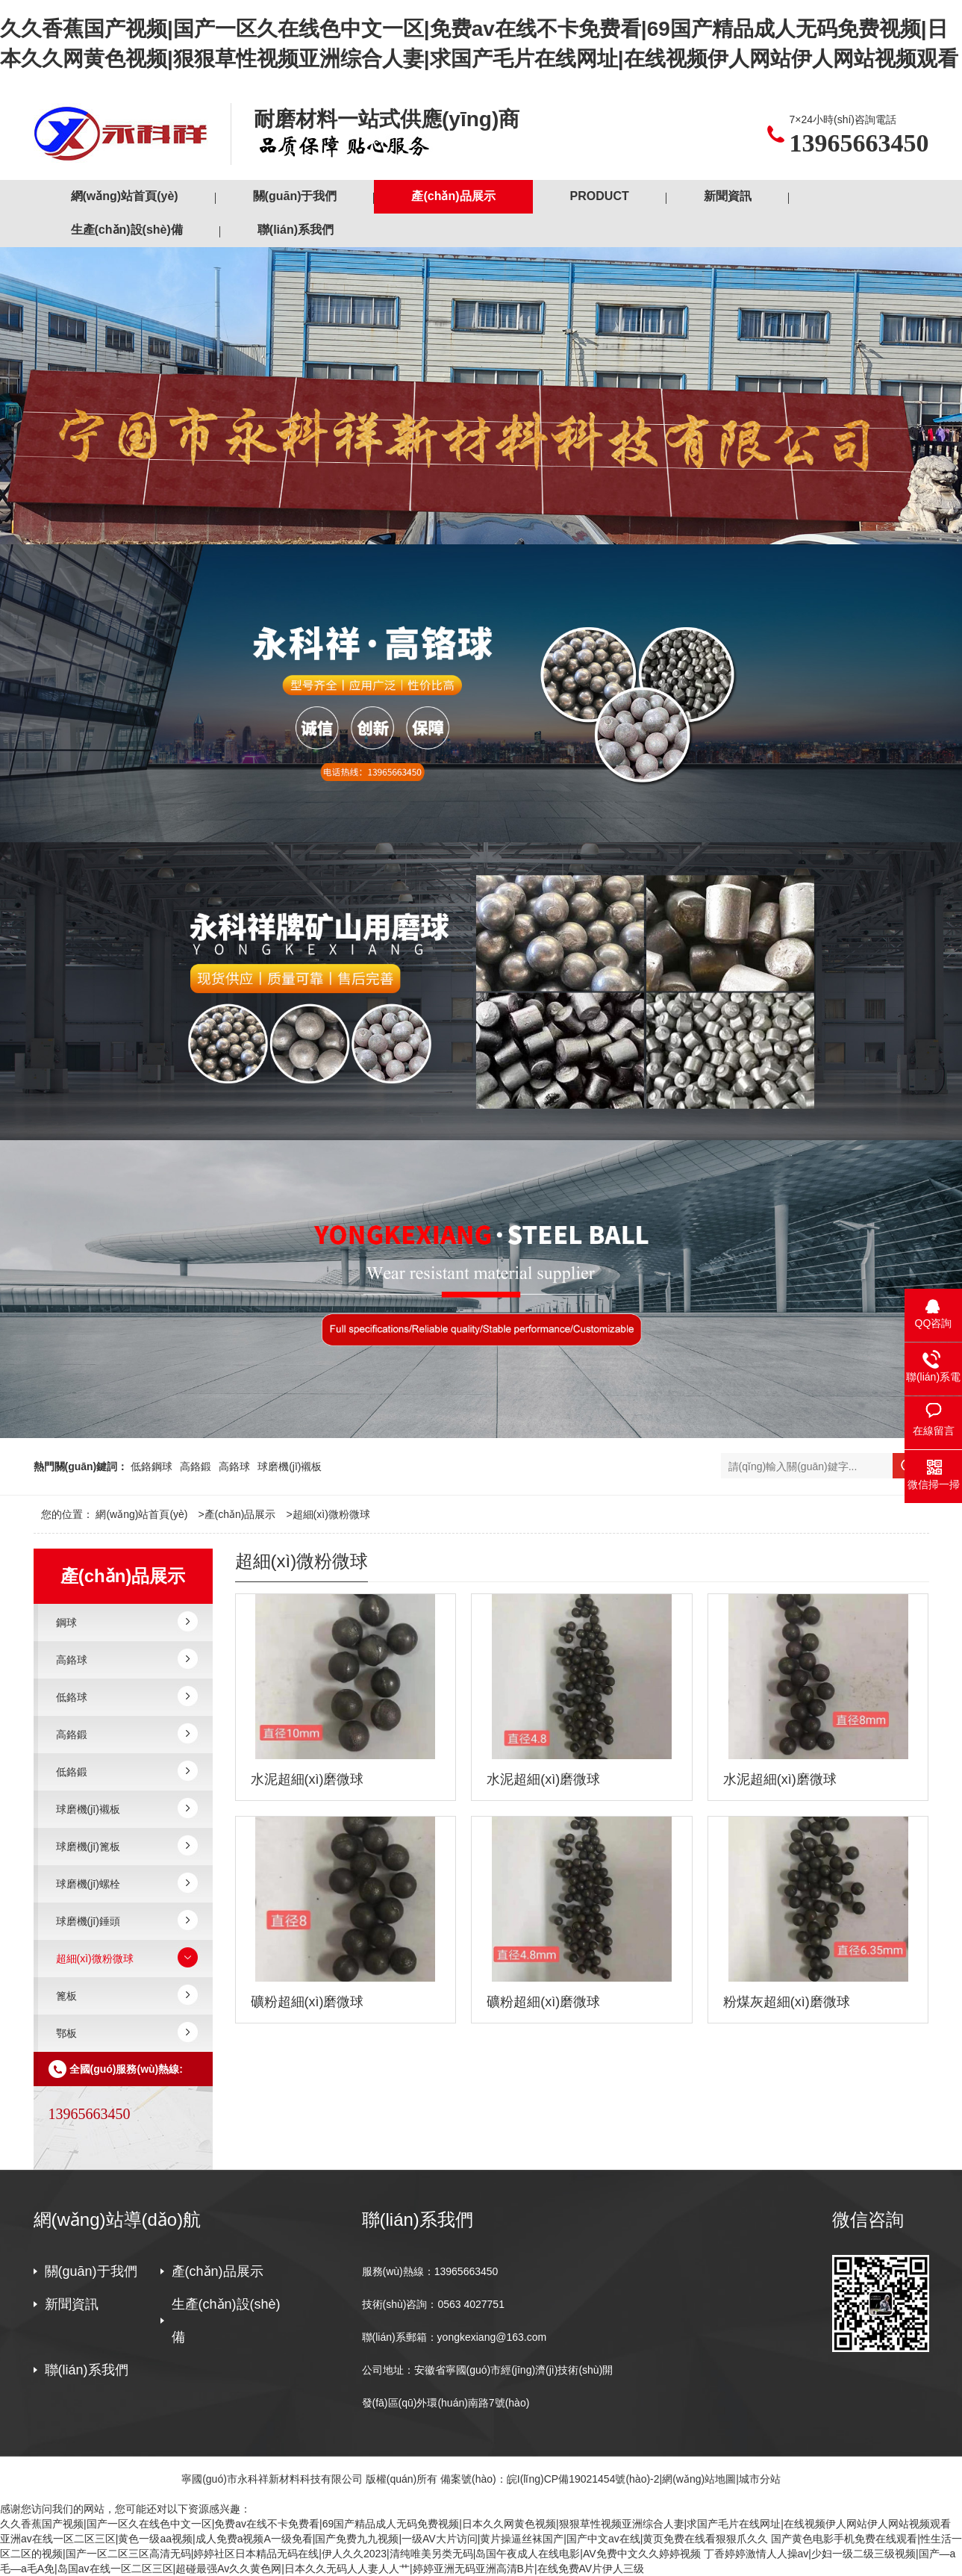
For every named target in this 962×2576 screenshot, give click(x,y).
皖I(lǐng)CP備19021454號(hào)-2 (583, 2479)
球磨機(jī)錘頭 (88, 1921)
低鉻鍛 (71, 1772)
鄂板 (66, 2033)
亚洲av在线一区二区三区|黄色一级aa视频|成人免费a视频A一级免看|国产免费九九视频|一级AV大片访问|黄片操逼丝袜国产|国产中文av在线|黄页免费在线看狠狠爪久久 (384, 2539)
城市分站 (760, 2479)
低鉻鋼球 (151, 1466)
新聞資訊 (728, 196)
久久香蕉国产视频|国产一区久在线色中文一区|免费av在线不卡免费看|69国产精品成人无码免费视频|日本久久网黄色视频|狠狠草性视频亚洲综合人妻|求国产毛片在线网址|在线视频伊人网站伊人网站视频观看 (475, 2524)
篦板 (66, 1996)
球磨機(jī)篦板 (88, 1846)
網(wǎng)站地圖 (699, 2479)
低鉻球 (71, 1697)
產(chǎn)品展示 (453, 196)
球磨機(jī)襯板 (289, 1466)
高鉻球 (234, 1466)
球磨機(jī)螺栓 (88, 1884)
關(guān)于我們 (295, 196)
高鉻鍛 (195, 1466)
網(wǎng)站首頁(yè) (124, 196)
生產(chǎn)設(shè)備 (127, 229)
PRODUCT (599, 196)
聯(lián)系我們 (295, 229)
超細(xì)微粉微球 (331, 1514)
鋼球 (66, 1622)
